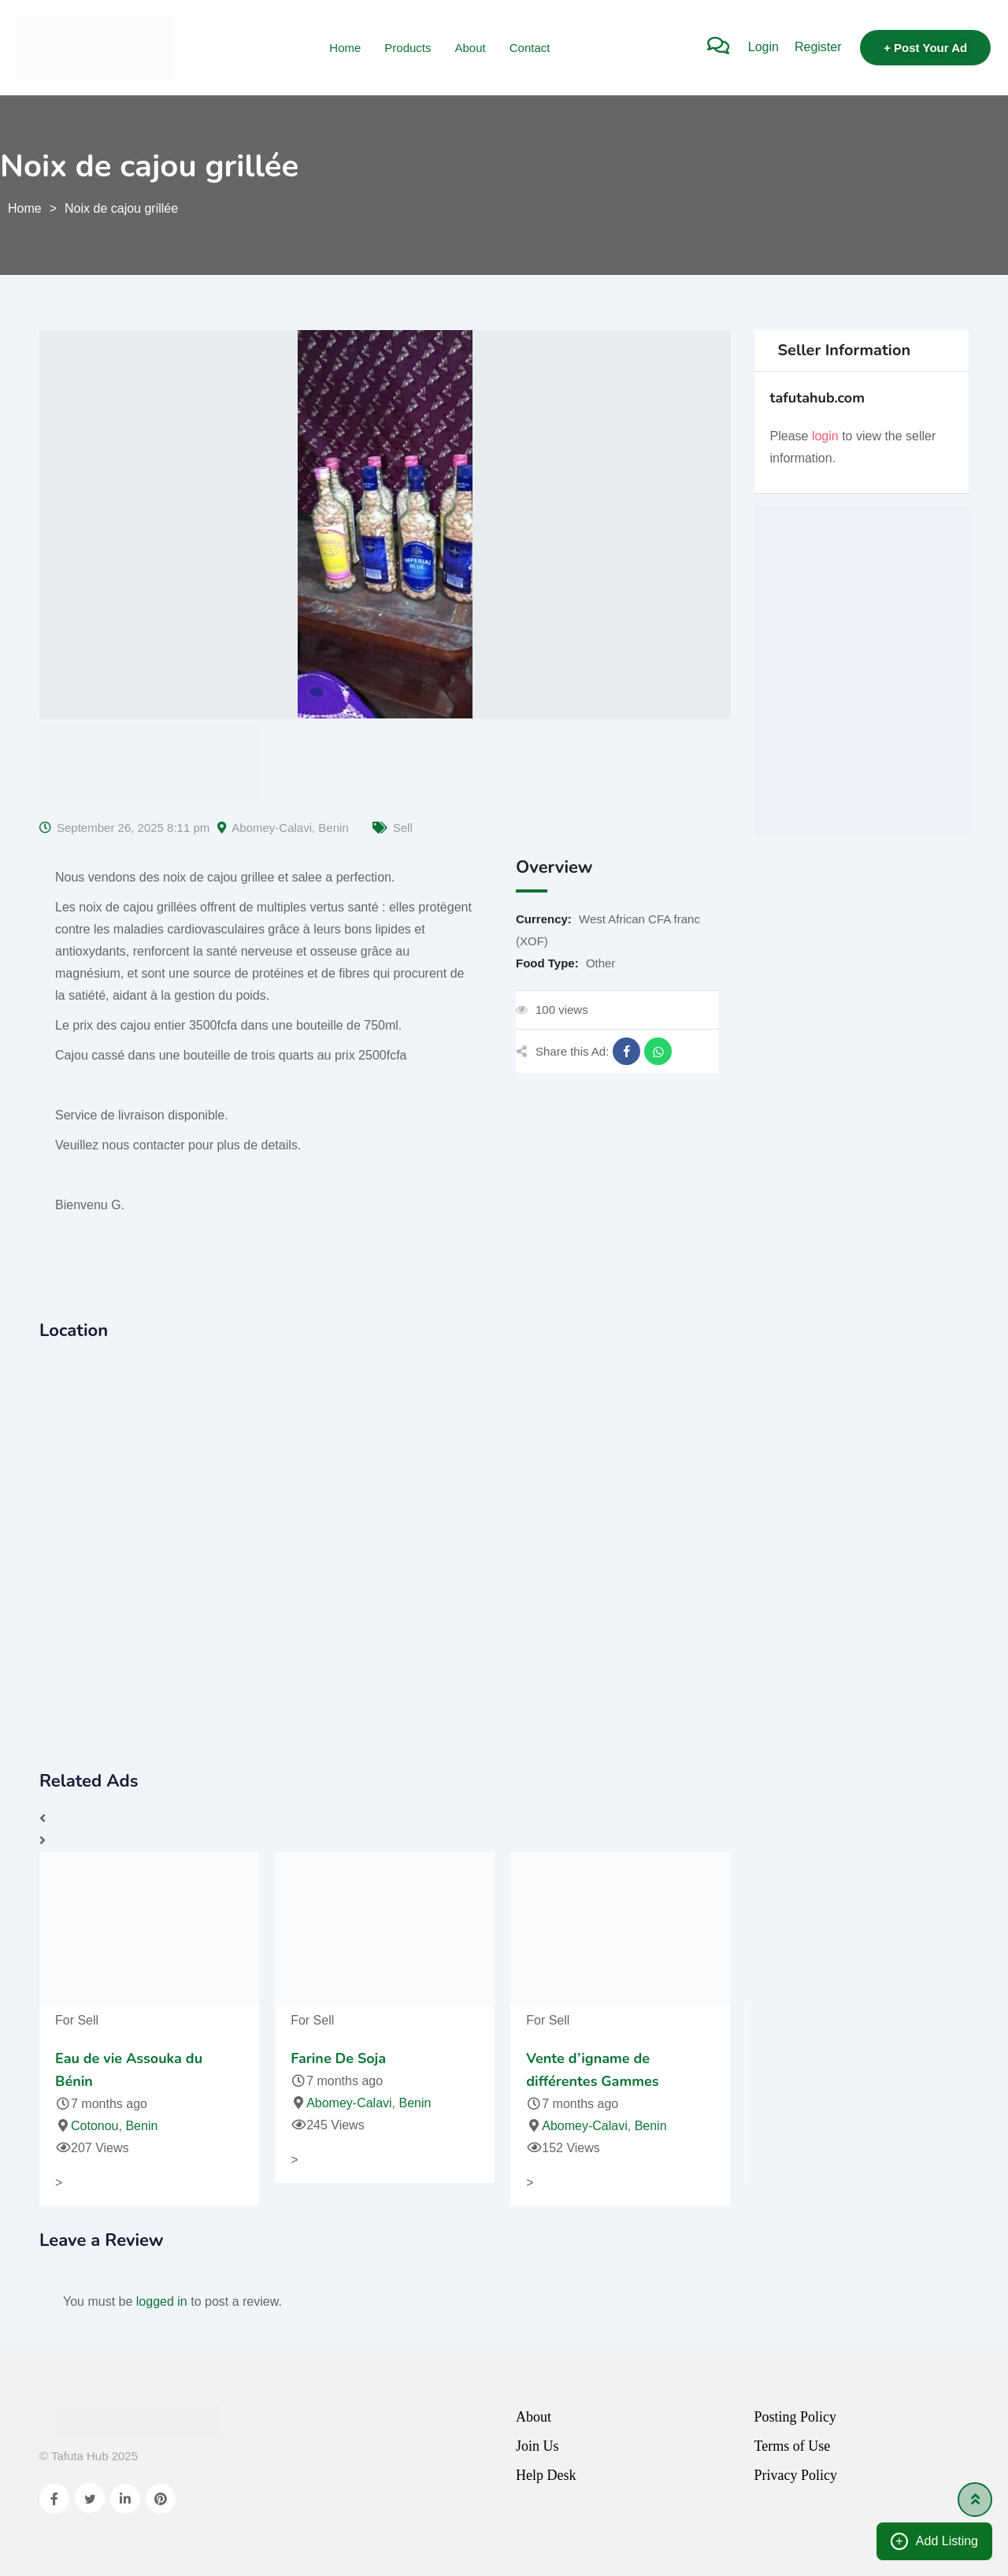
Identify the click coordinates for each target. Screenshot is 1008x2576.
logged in (161, 2301)
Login (763, 47)
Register (818, 47)
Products (407, 47)
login (825, 436)
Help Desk (546, 2475)
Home (345, 47)
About (470, 47)
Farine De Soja (338, 2058)
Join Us (537, 2446)
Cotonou (95, 2125)
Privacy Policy (796, 2475)
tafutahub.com (817, 397)
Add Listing (934, 2541)
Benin (333, 827)
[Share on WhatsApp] (658, 1051)
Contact (530, 47)
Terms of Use (792, 2446)
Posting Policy (795, 2417)
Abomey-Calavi (272, 827)
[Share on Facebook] (626, 1051)
